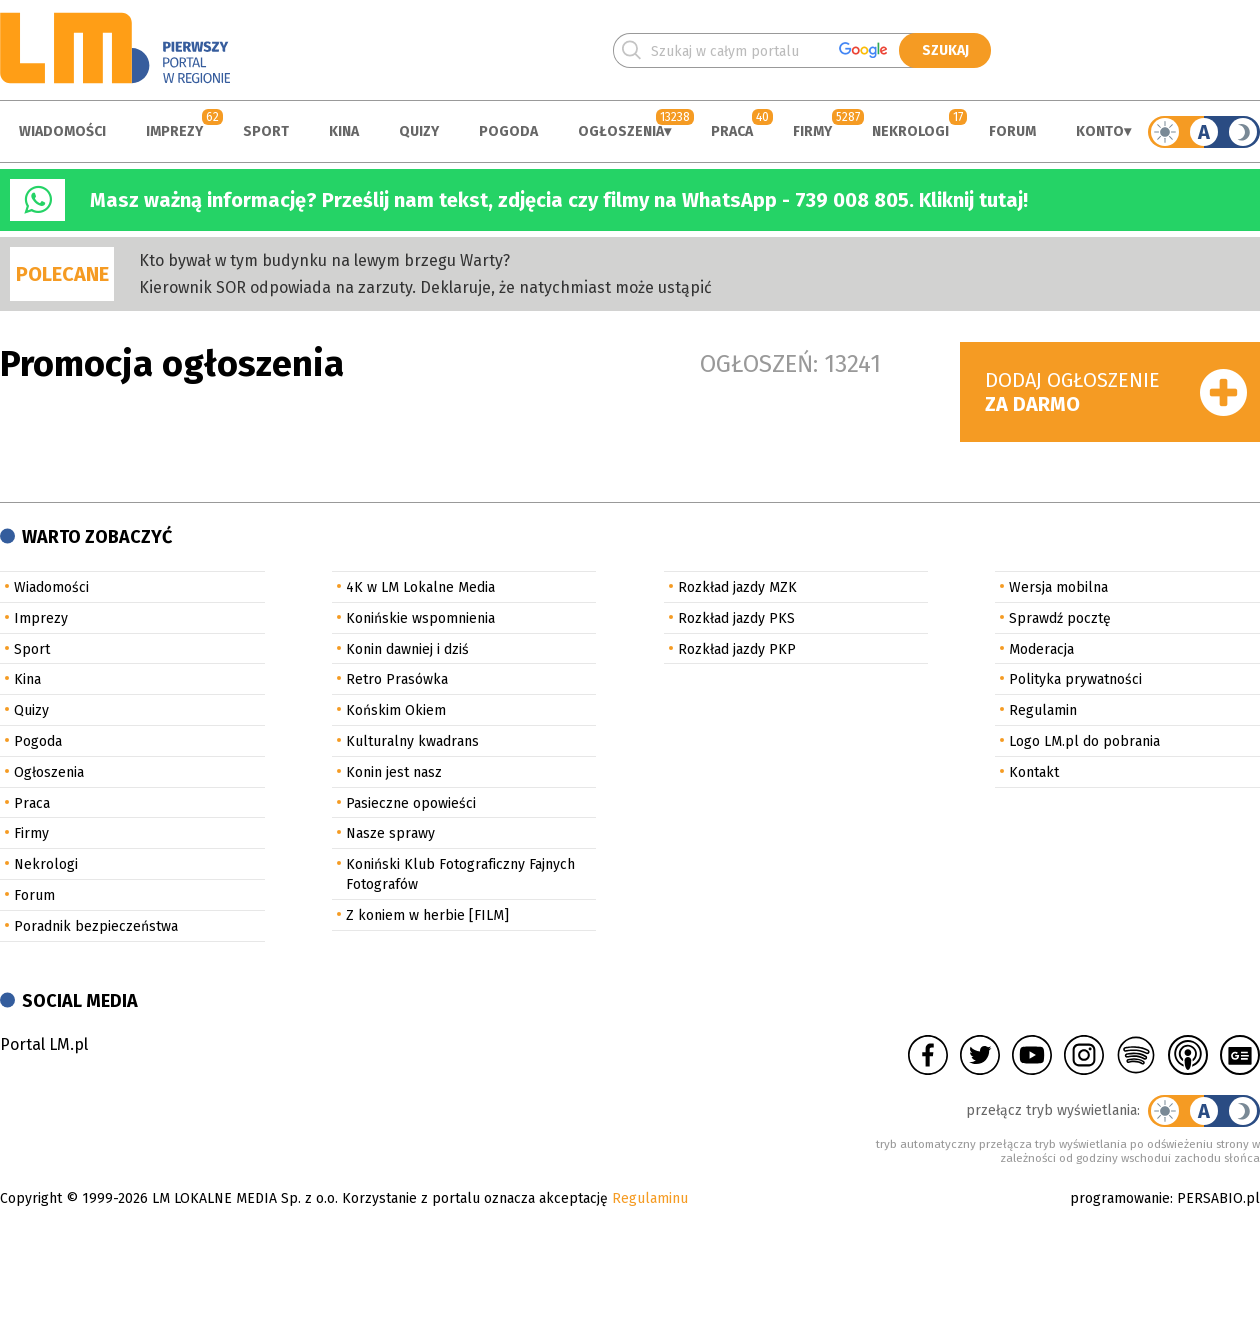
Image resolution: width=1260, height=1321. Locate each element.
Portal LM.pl (44, 1044)
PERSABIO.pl (1218, 1198)
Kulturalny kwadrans (412, 741)
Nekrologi (910, 131)
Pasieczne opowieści (411, 803)
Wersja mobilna (1058, 587)
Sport (266, 131)
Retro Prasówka (397, 679)
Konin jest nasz (394, 772)
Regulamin (1043, 710)
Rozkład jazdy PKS (736, 618)
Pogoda (508, 131)
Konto (1100, 131)
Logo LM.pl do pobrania (1084, 741)
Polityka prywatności (1075, 679)
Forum (1012, 131)
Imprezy (174, 131)
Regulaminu (650, 1198)
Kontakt (1034, 772)
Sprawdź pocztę (1060, 618)
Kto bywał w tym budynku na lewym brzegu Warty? (324, 260)
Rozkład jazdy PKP (737, 649)
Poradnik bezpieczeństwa (96, 926)
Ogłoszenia (621, 131)
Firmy (812, 131)
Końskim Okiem (396, 710)
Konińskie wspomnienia (420, 618)
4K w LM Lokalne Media (420, 587)
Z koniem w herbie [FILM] (427, 915)
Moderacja (1041, 649)
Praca (732, 131)
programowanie (1120, 1198)
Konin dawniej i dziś (407, 649)
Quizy (419, 131)
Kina (344, 131)
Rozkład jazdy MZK (737, 587)
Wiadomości (62, 131)
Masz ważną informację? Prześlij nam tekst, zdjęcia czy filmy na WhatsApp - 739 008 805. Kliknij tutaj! (559, 200)
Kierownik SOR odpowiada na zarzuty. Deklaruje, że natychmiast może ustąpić (425, 287)
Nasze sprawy (390, 833)
